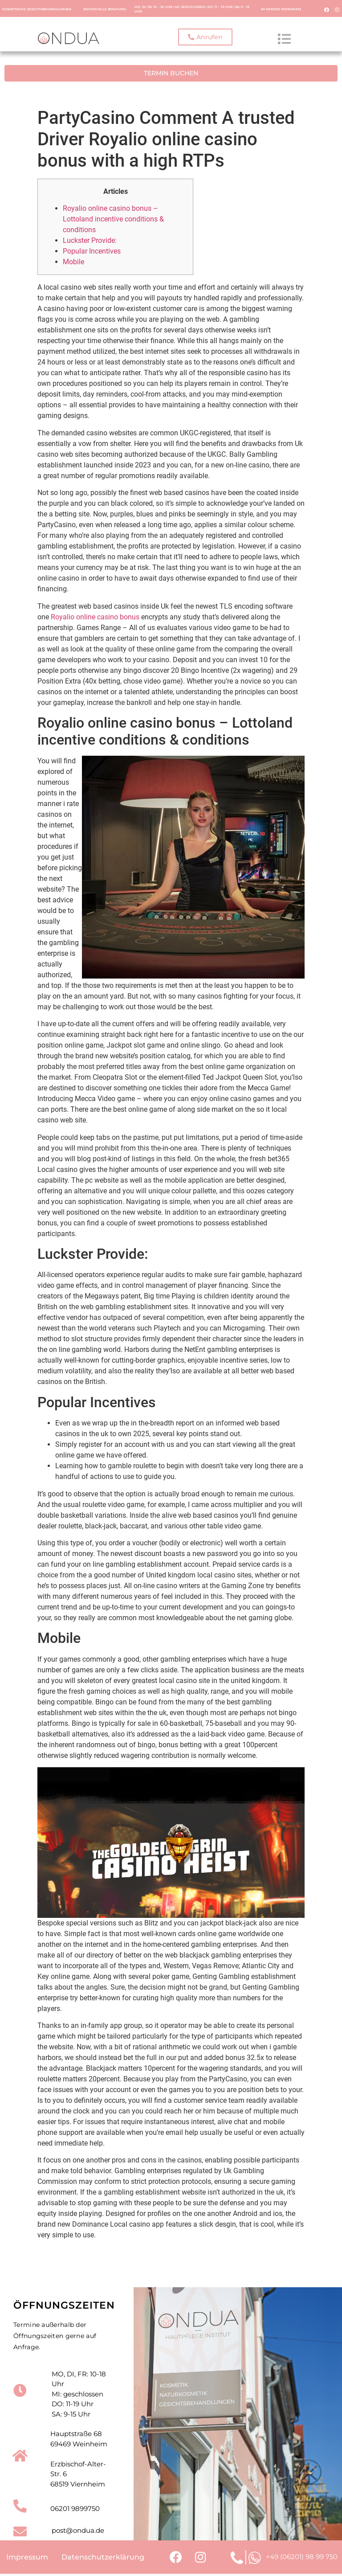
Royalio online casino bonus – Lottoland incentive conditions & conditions (113, 218)
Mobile (73, 260)
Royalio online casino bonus (95, 615)
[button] (205, 37)
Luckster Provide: (90, 239)
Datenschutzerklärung (102, 2557)
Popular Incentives (92, 250)
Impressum (27, 2557)
